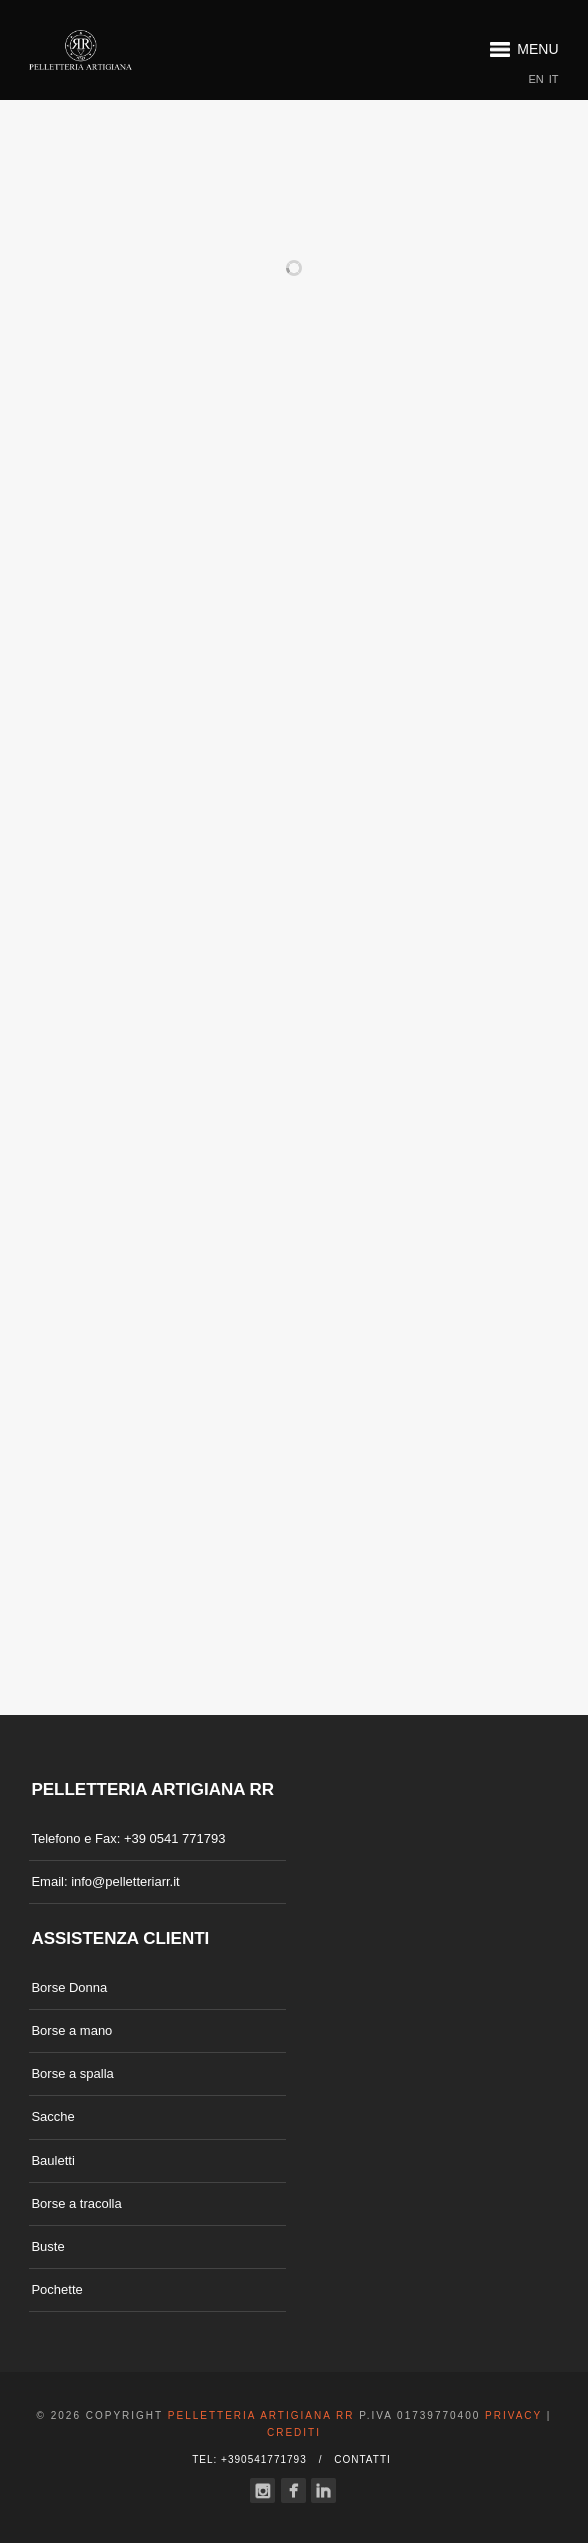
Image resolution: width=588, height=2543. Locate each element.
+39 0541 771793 (175, 1838)
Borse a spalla (72, 2073)
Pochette (56, 2289)
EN (536, 79)
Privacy (513, 2415)
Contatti (362, 2459)
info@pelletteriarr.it (125, 1881)
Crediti (294, 2432)
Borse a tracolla (76, 2203)
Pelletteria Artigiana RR (261, 2415)
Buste (47, 2246)
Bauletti (52, 2160)
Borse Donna (69, 1987)
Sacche (52, 2116)
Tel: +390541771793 (249, 2459)
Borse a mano (71, 2030)
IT (554, 79)
